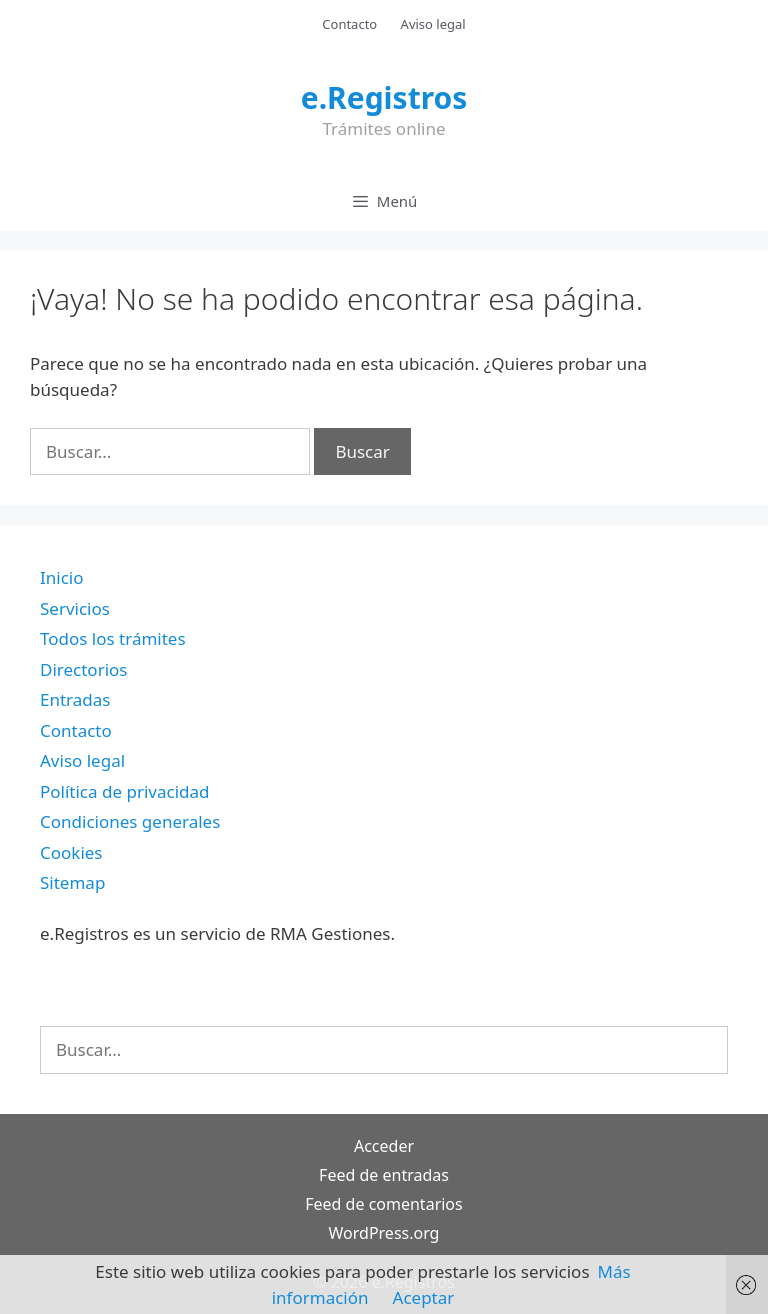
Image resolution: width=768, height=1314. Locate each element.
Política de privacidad (124, 791)
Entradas (75, 699)
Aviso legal (433, 24)
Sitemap (72, 882)
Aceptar (424, 1297)
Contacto (349, 24)
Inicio (62, 577)
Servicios (75, 608)
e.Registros (384, 97)
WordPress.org (384, 1233)
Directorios (83, 669)
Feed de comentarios (383, 1204)
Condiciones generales (130, 821)
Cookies (71, 852)
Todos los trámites (113, 638)
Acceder (384, 1146)
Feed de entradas (384, 1175)
